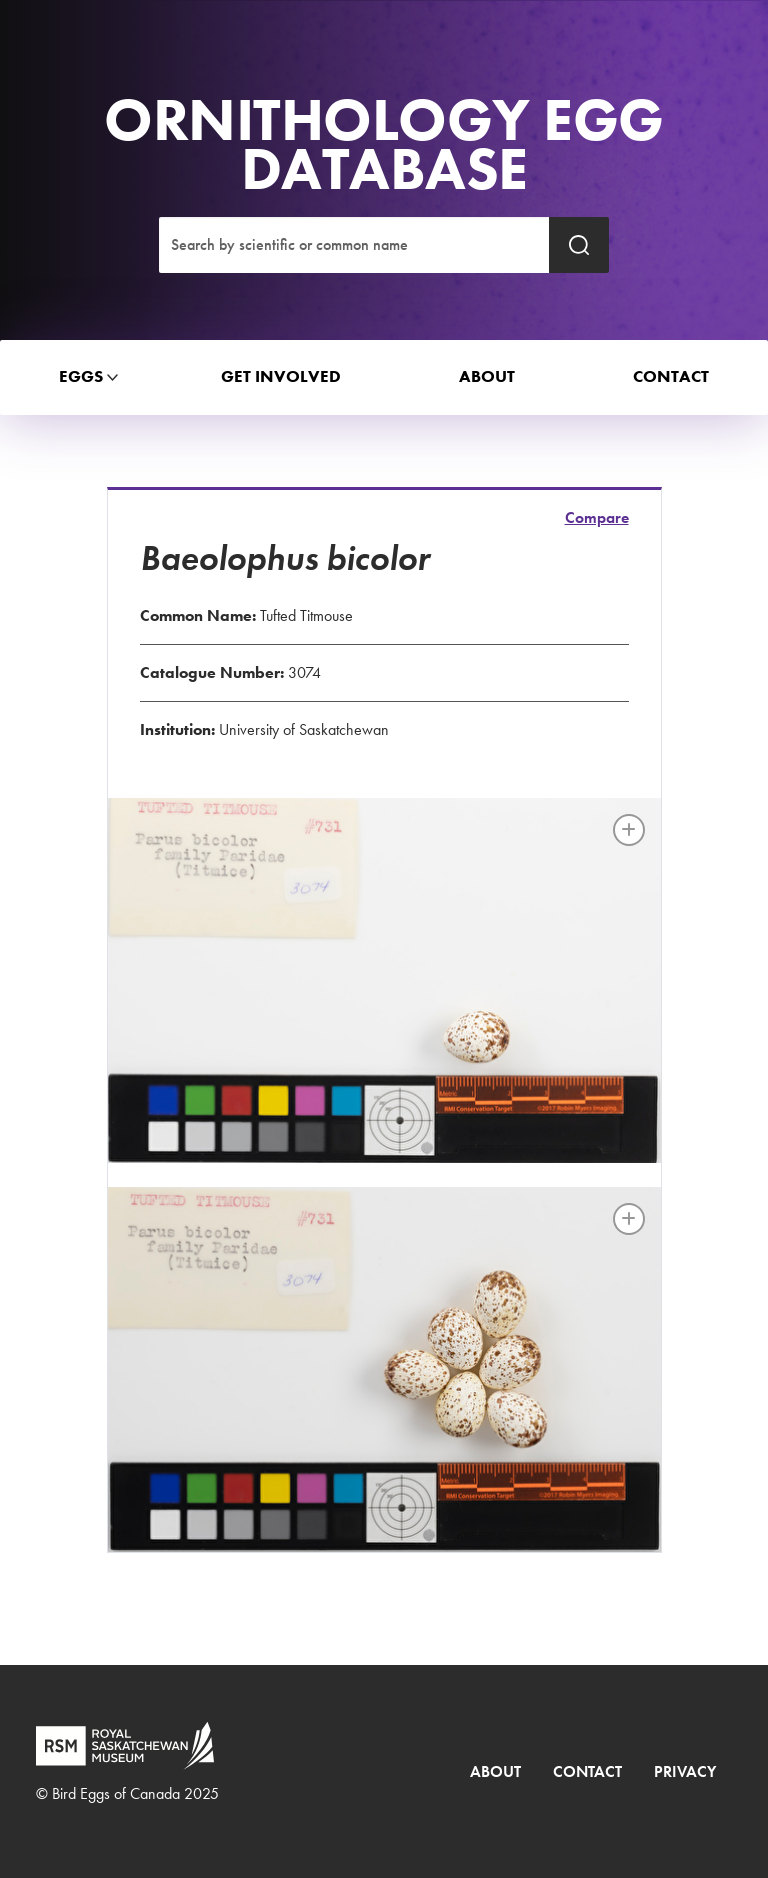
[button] (81, 377)
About (495, 1771)
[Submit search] (579, 245)
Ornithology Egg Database (384, 144)
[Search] (354, 245)
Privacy (685, 1771)
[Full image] (629, 830)
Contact (587, 1771)
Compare (597, 517)
